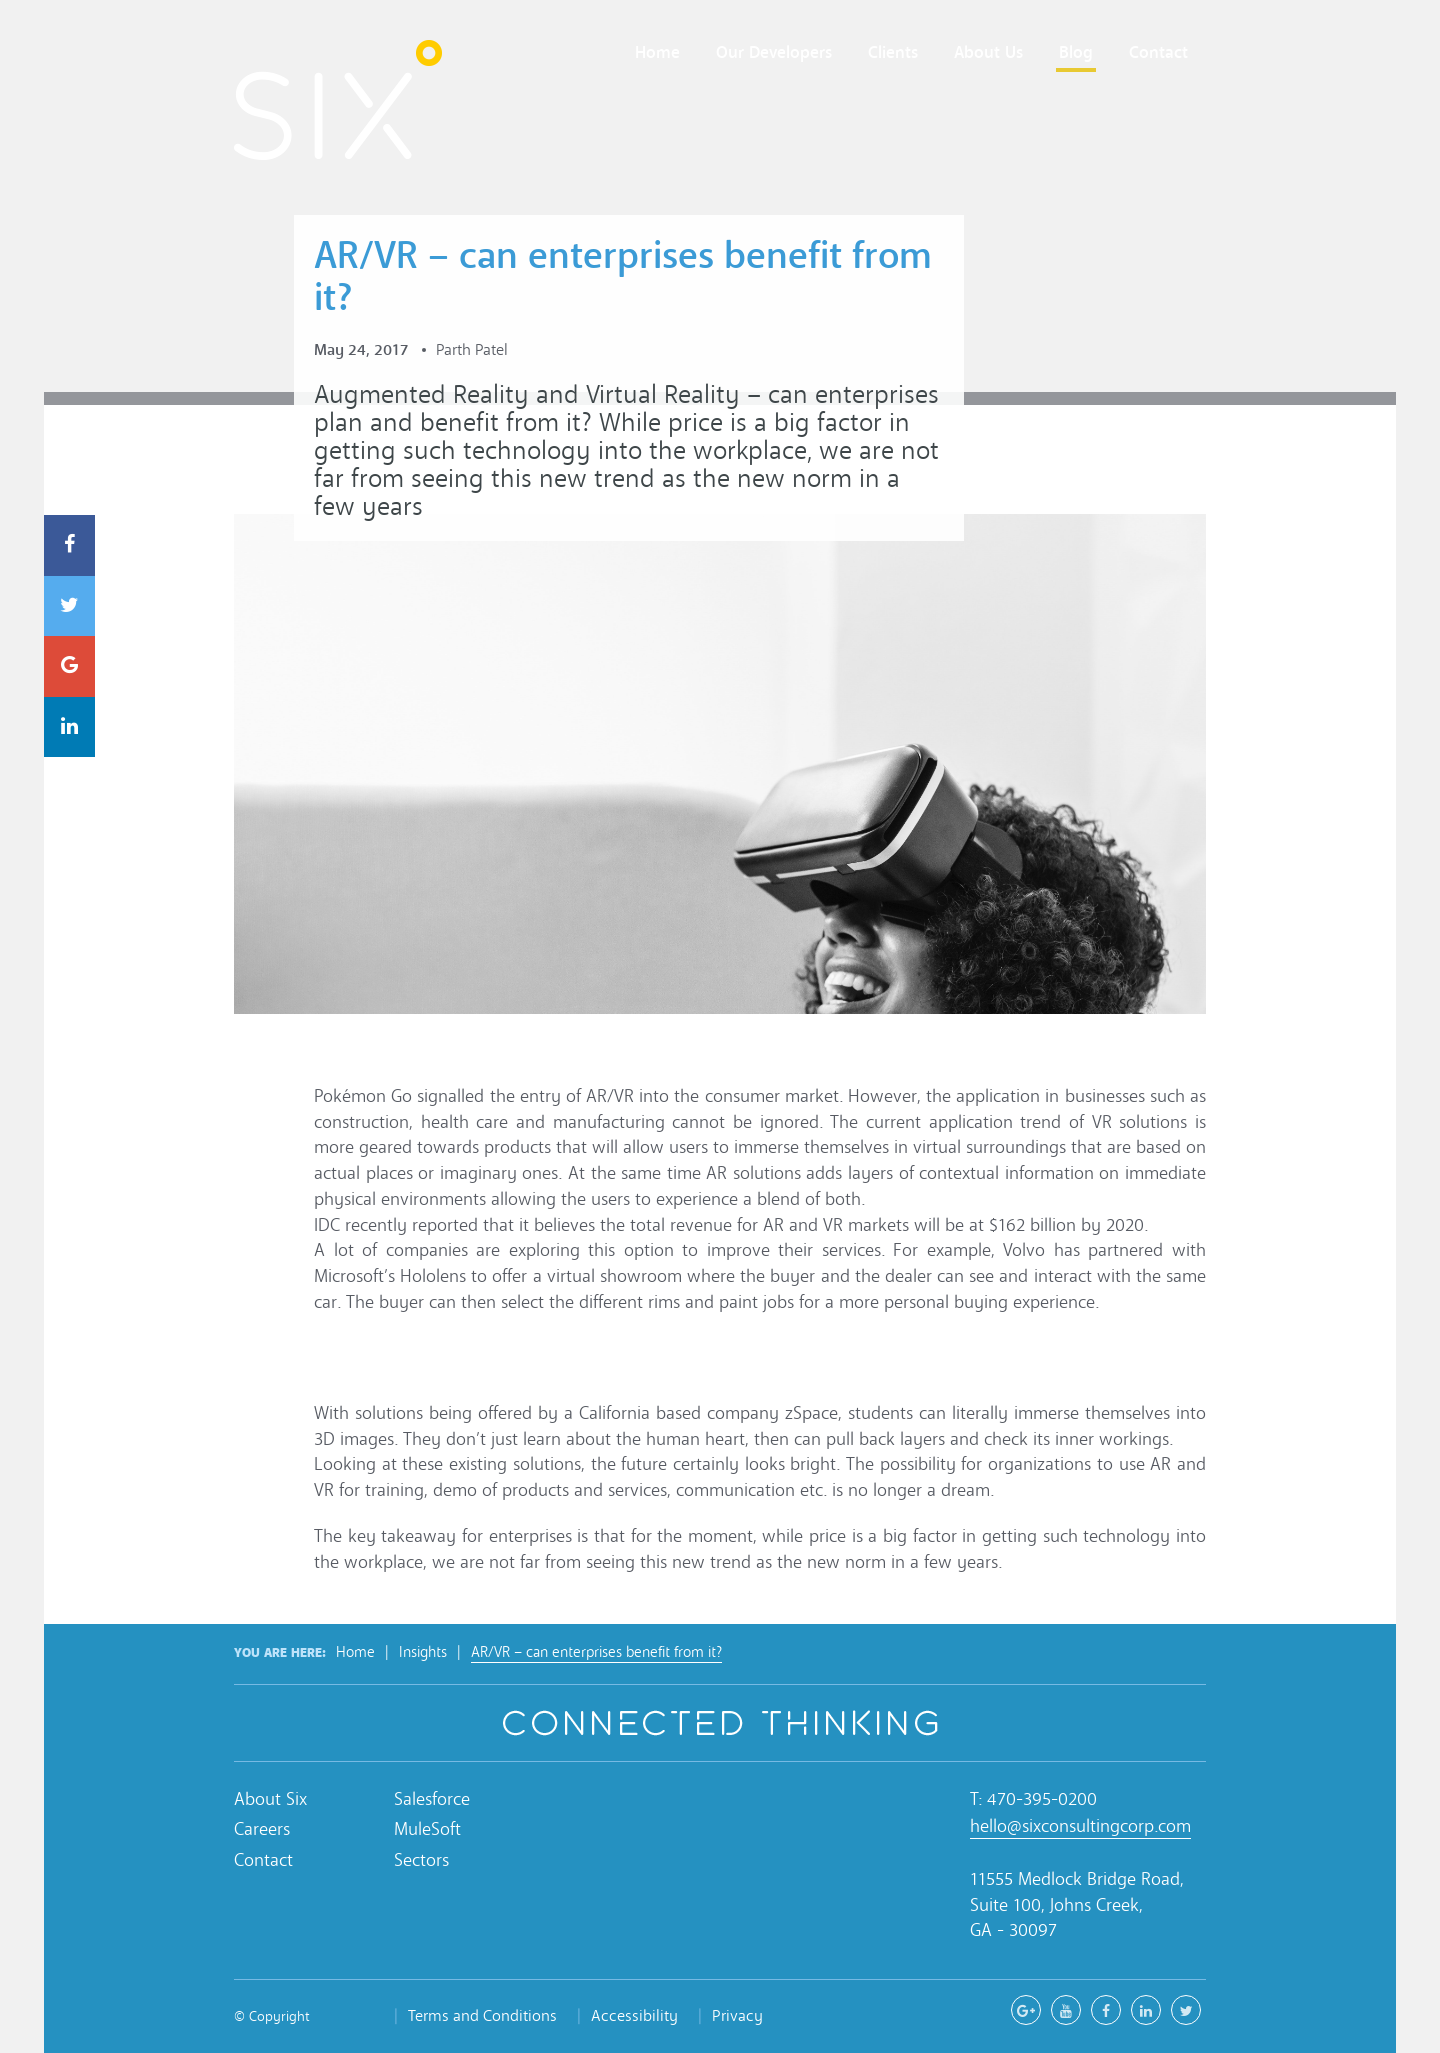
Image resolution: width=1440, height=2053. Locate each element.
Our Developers (774, 52)
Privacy (737, 2015)
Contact (1158, 52)
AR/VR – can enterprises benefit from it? (596, 1652)
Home (657, 52)
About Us (988, 52)
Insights (423, 1652)
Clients (893, 52)
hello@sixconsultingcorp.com (1080, 1826)
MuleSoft (427, 1829)
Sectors (421, 1860)
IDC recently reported (396, 1225)
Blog (1076, 52)
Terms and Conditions (482, 2015)
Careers (262, 1829)
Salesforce (432, 1799)
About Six (270, 1799)
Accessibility (634, 2015)
